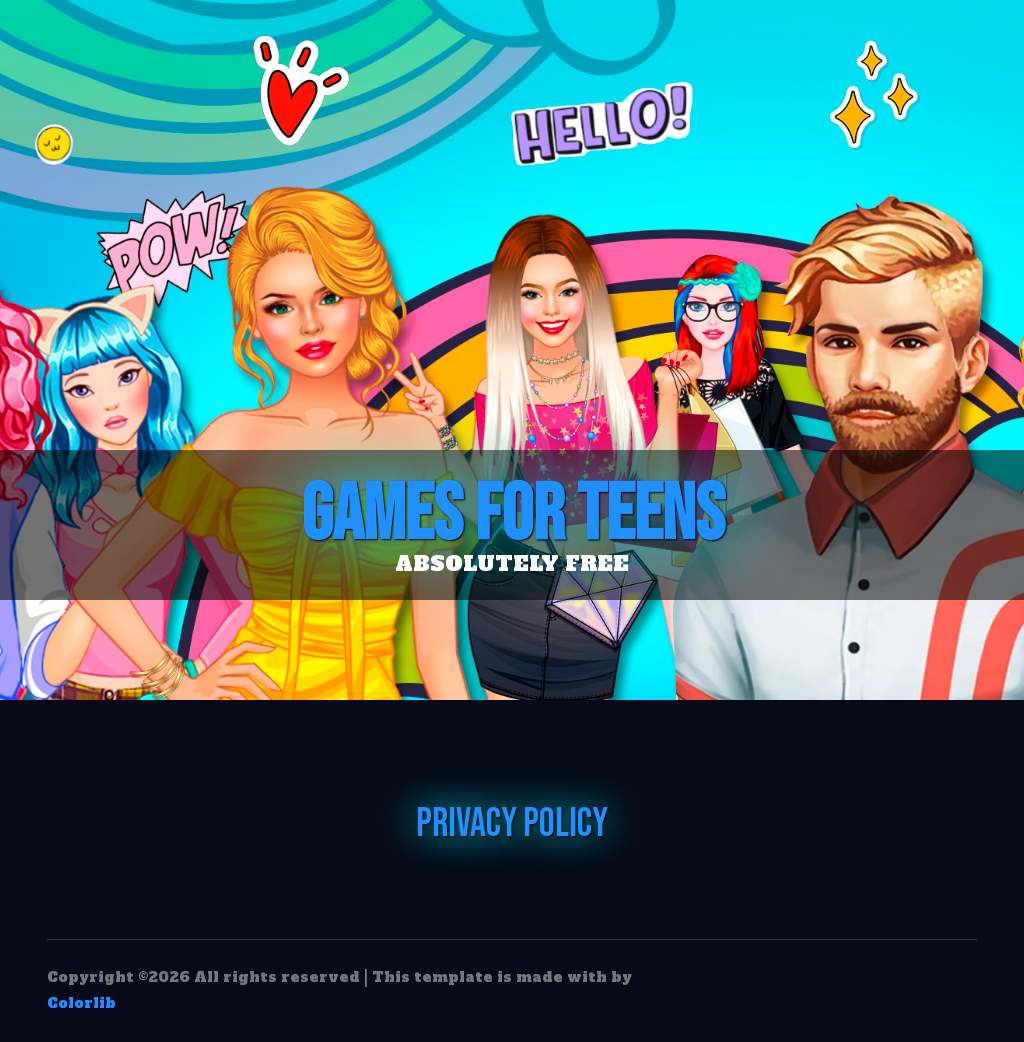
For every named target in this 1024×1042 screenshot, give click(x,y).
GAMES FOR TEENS (512, 515)
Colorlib (81, 1003)
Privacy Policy (512, 824)
